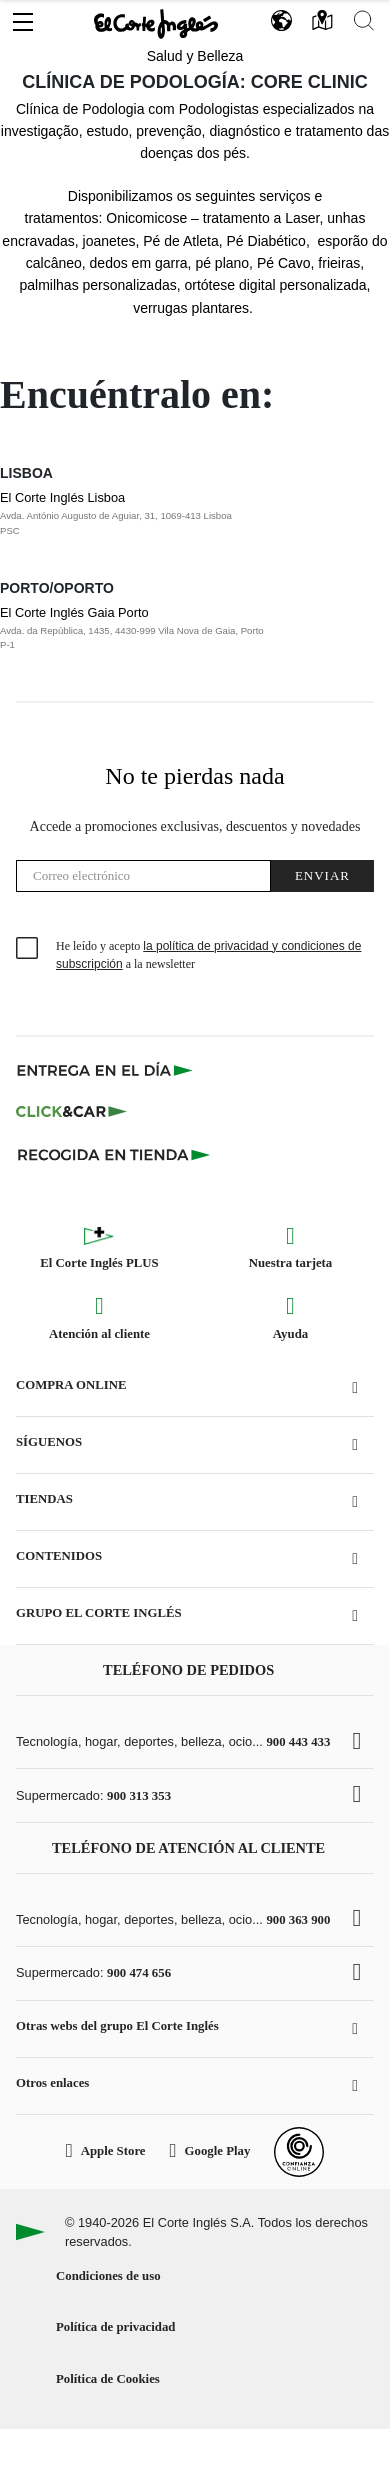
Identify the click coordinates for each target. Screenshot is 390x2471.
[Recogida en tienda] (114, 1154)
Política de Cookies (108, 2379)
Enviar (322, 875)
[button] (23, 17)
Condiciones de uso (108, 2276)
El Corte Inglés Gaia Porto (175, 629)
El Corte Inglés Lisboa (175, 514)
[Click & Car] (71, 1112)
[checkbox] (28, 949)
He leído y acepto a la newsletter (208, 955)
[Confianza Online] (299, 2152)
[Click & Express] (106, 1070)
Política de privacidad (115, 2327)
